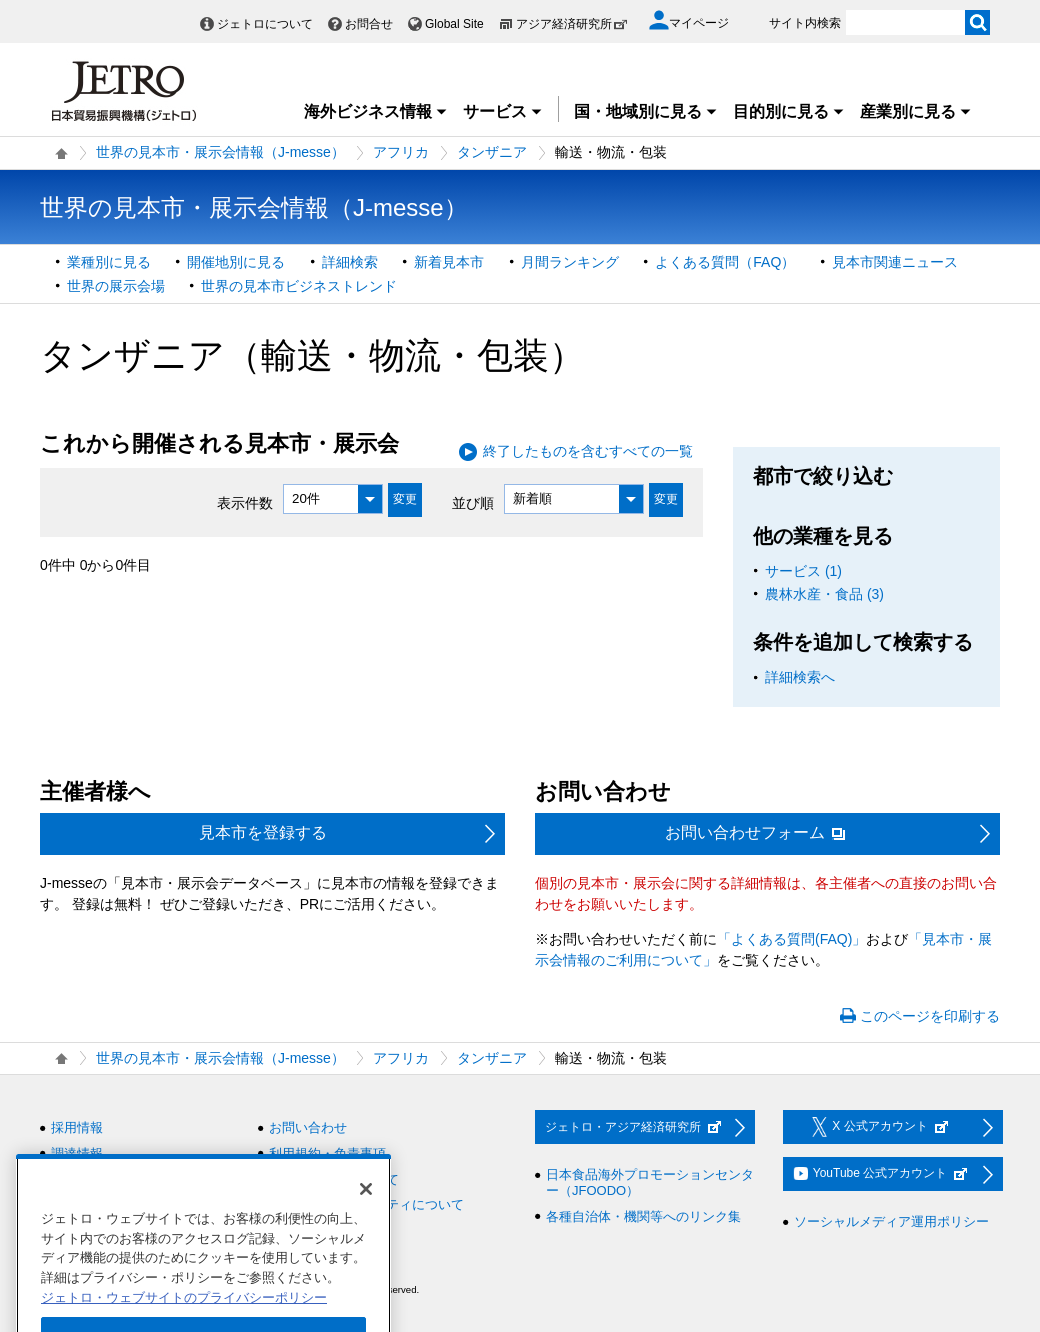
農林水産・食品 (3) (824, 594)
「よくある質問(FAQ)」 (791, 939)
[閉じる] (366, 1218)
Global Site (454, 24)
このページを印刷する (930, 1016)
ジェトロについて (265, 24)
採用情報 (77, 1127)
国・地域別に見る (646, 111)
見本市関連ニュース (895, 262)
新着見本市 (449, 262)
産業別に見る (916, 111)
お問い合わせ (308, 1127)
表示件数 (245, 502)
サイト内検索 (805, 23)
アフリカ (401, 152)
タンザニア (492, 152)
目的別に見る (789, 111)
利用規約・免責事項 (327, 1153)
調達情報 (77, 1153)
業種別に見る (109, 262)
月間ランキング (570, 262)
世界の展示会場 (116, 286)
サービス (503, 111)
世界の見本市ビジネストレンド (299, 286)
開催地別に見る (236, 262)
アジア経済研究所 (572, 24)
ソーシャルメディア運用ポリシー (891, 1221)
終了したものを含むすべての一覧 (588, 451)
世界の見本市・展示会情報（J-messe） (220, 152)
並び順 (473, 502)
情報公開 (77, 1179)
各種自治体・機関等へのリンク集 (643, 1216)
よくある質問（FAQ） (725, 262)
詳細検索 (350, 262)
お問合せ (369, 24)
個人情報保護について (334, 1179)
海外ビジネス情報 (376, 111)
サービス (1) (803, 571)
